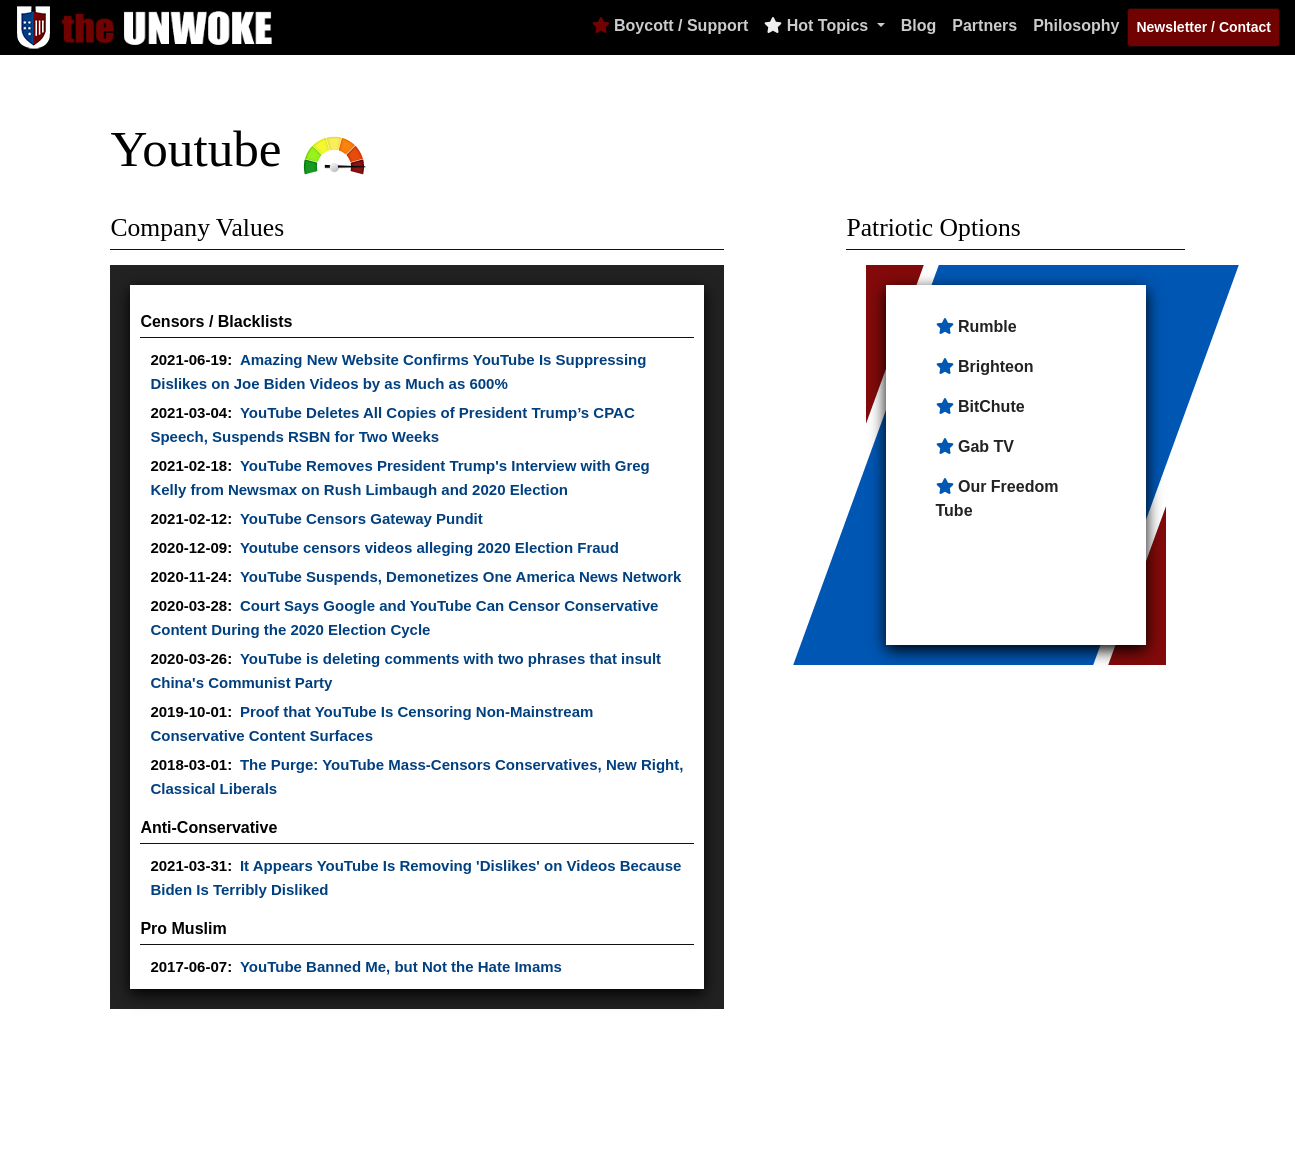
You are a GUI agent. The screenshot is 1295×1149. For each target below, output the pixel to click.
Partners (984, 25)
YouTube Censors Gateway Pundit (361, 518)
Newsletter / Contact (1203, 27)
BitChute (991, 406)
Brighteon (996, 366)
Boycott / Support (670, 25)
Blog (919, 25)
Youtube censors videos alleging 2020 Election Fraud (429, 547)
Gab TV (986, 446)
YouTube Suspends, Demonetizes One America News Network (461, 576)
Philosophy (1076, 25)
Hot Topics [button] (818, 25)
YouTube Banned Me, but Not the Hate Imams (401, 966)
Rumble (987, 326)
